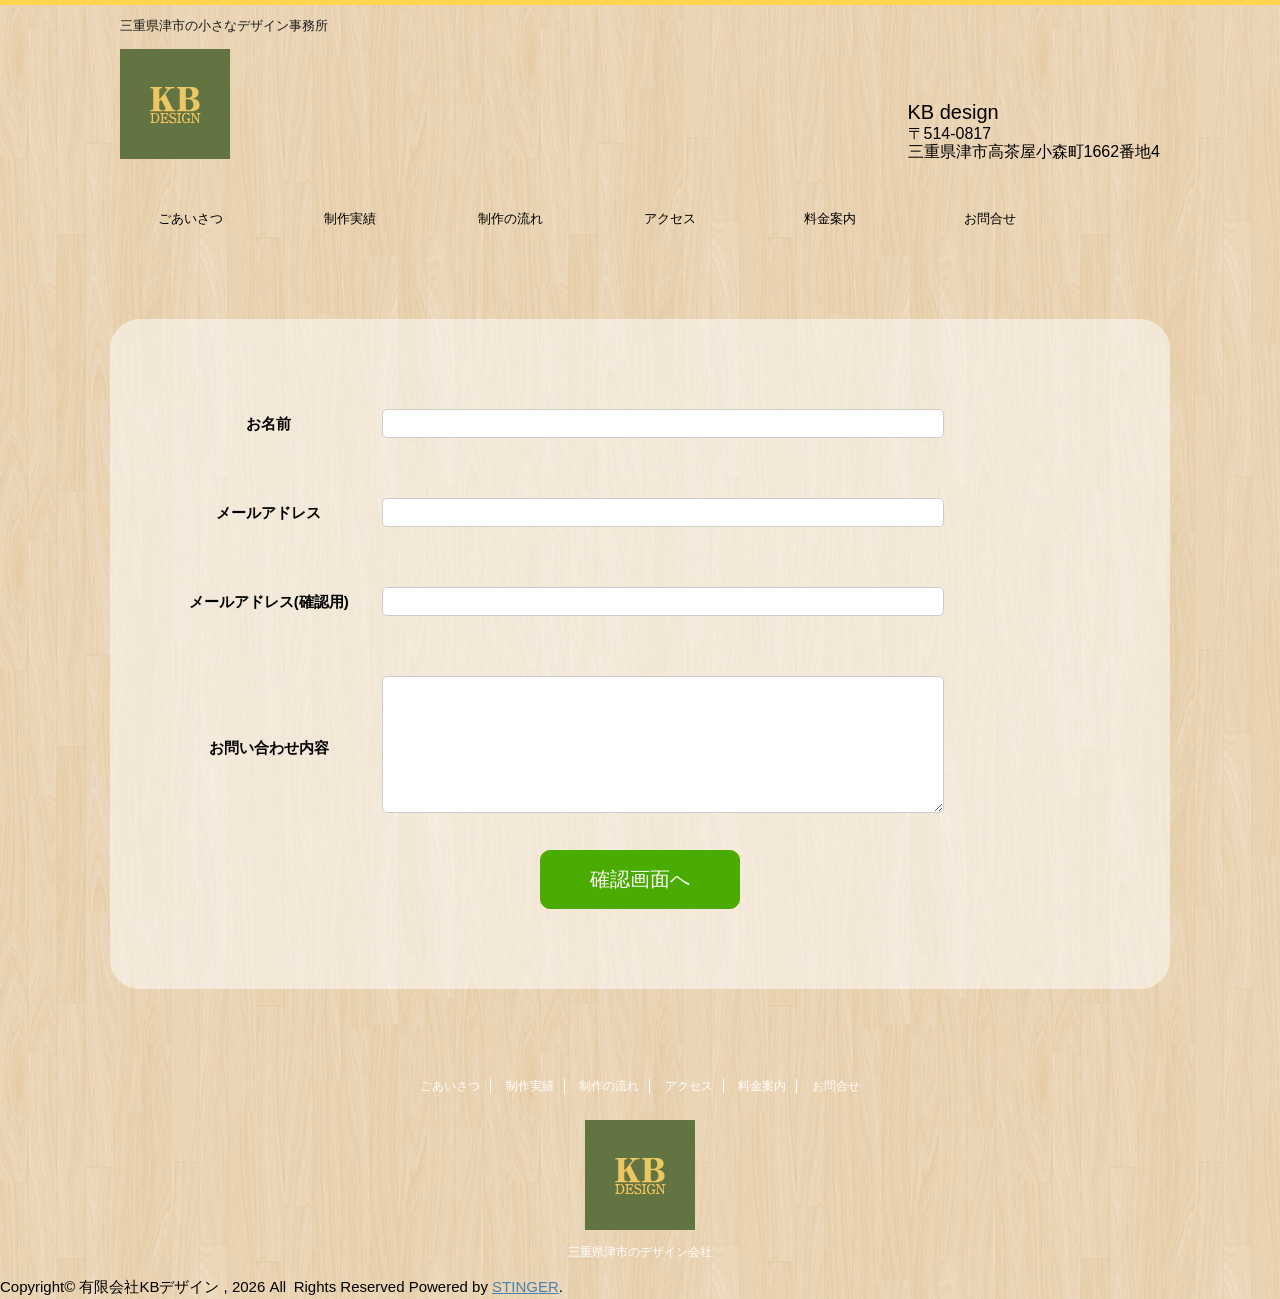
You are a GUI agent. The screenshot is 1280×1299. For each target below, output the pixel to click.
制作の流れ (510, 218)
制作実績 (350, 218)
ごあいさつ (190, 218)
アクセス (670, 218)
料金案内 (830, 218)
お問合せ (990, 218)
